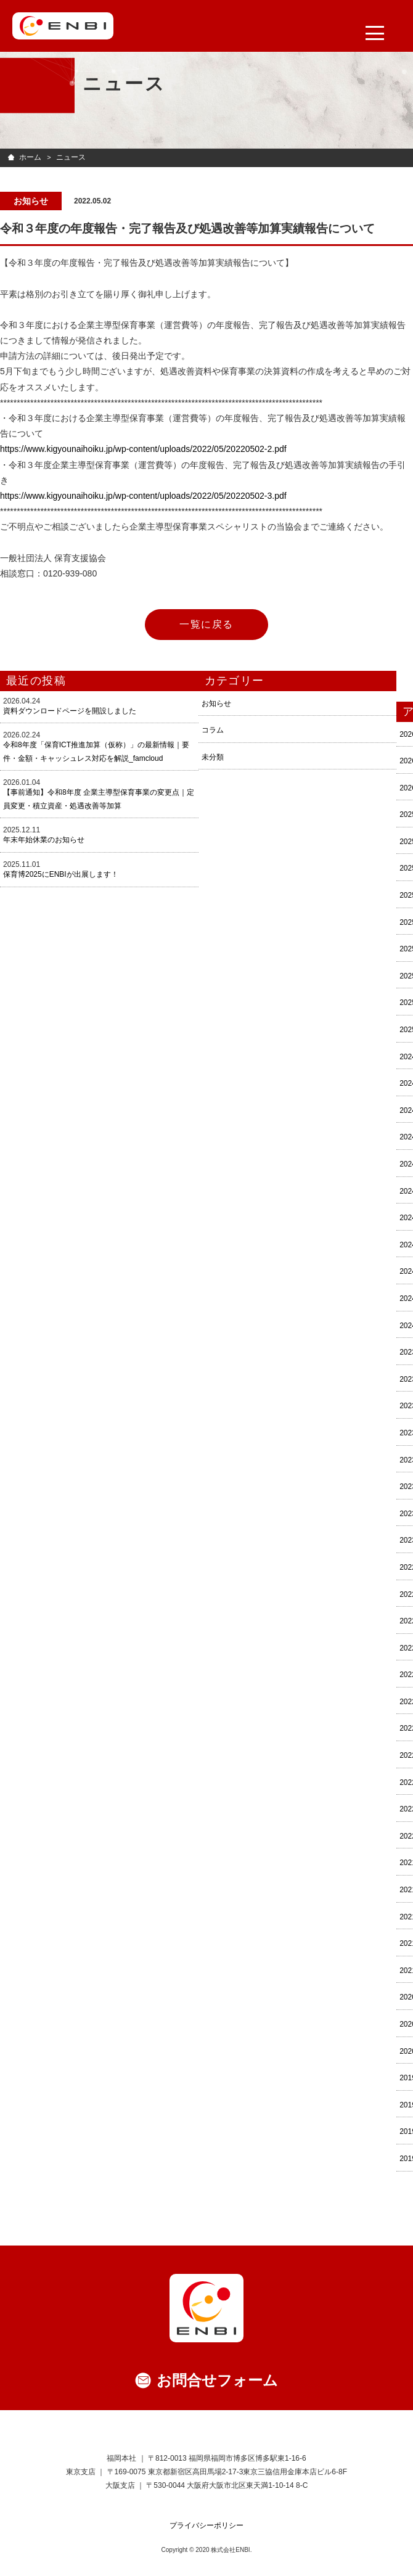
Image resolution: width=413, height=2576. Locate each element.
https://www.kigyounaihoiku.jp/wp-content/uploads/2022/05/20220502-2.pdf (143, 449)
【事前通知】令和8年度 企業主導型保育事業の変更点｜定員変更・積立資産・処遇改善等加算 (98, 799)
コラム (213, 730)
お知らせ (216, 703)
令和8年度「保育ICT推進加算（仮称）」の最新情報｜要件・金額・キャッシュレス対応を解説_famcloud (96, 751)
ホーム (30, 157)
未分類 (213, 757)
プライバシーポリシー (206, 2525)
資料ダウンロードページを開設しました (69, 711)
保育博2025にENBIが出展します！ (60, 874)
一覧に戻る (206, 624)
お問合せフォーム (217, 2380)
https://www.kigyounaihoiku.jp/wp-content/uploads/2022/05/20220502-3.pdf (143, 496)
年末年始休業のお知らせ (43, 839)
